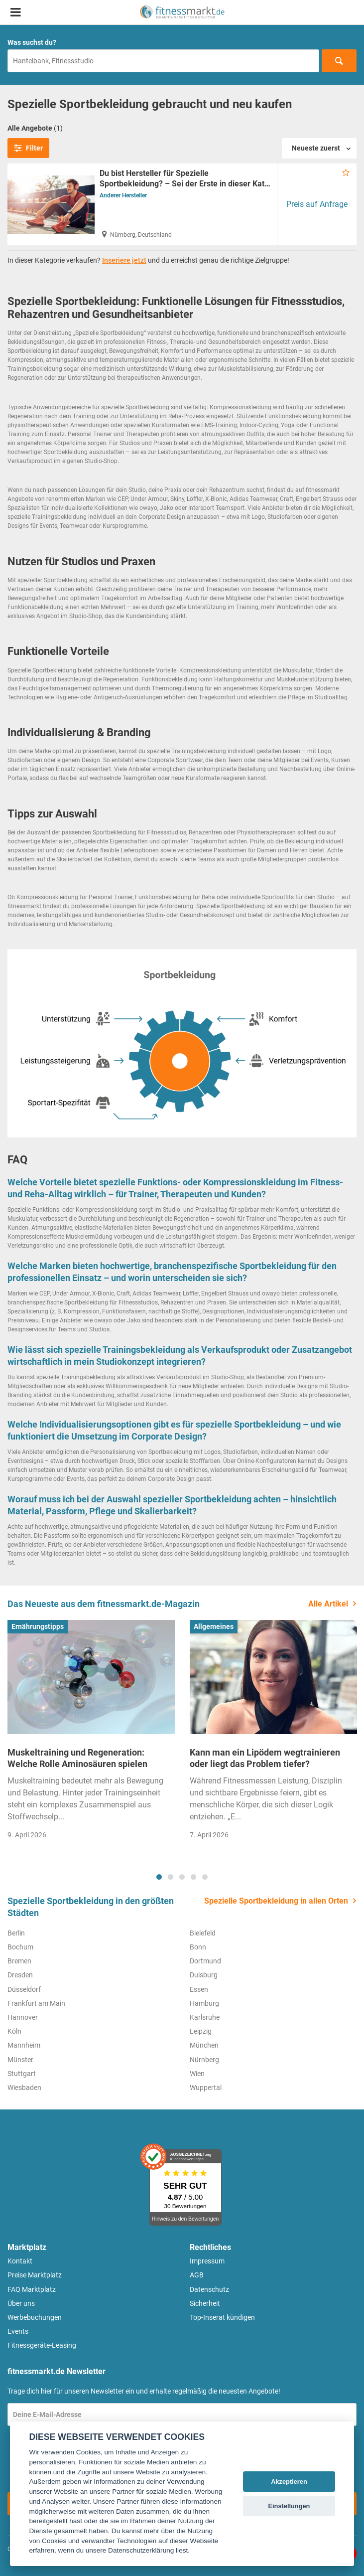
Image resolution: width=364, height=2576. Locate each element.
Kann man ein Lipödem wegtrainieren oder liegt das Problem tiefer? (265, 1758)
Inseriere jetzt (124, 260)
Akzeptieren (289, 2481)
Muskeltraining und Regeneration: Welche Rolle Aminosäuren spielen (77, 1758)
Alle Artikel (328, 1604)
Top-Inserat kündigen (222, 2317)
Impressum (207, 2261)
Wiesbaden (24, 2088)
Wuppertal (206, 2088)
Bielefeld (203, 1933)
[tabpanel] (91, 1733)
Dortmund (205, 1961)
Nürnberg (204, 2060)
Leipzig (201, 2031)
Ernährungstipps (37, 1626)
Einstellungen (289, 2506)
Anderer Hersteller (123, 195)
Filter (28, 148)
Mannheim (23, 2045)
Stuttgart (21, 2074)
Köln (14, 2031)
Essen (199, 1989)
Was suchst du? (31, 42)
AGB (197, 2275)
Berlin (16, 1933)
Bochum (20, 1947)
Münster (20, 2060)
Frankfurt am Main (36, 2003)
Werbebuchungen (34, 2317)
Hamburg (204, 2003)
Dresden (20, 1975)
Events (17, 2331)
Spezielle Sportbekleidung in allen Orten (276, 1901)
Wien (197, 2074)
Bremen (19, 1961)
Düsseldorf (24, 1989)
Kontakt (19, 2261)
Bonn (198, 1947)
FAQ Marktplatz (31, 2289)
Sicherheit (205, 2303)
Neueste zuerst (316, 148)
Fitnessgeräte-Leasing (41, 2345)
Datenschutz (209, 2289)
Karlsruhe (205, 2017)
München (204, 2045)
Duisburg (204, 1975)
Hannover (22, 2017)
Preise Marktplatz (34, 2275)
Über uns (21, 2303)
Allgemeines (214, 1626)
